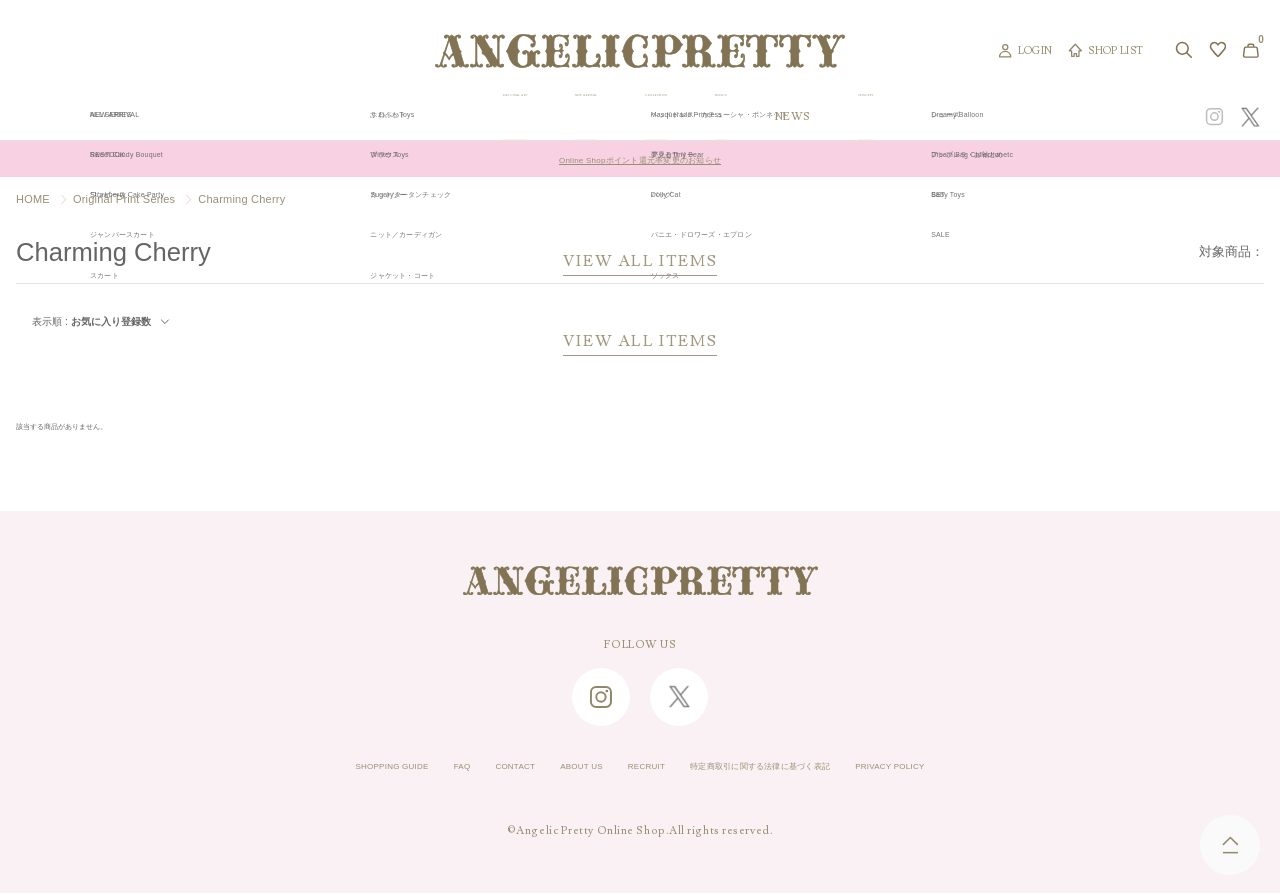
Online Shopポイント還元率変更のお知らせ (639, 159)
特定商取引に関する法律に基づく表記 (795, 769)
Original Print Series (124, 199)
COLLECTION (768, 117)
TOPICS (878, 117)
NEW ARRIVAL (637, 117)
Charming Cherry (241, 199)
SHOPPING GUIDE (306, 769)
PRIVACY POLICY (977, 769)
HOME (33, 199)
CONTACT (466, 769)
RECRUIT (637, 769)
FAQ (398, 769)
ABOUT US (552, 769)
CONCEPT (1063, 117)
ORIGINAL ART (502, 117)
